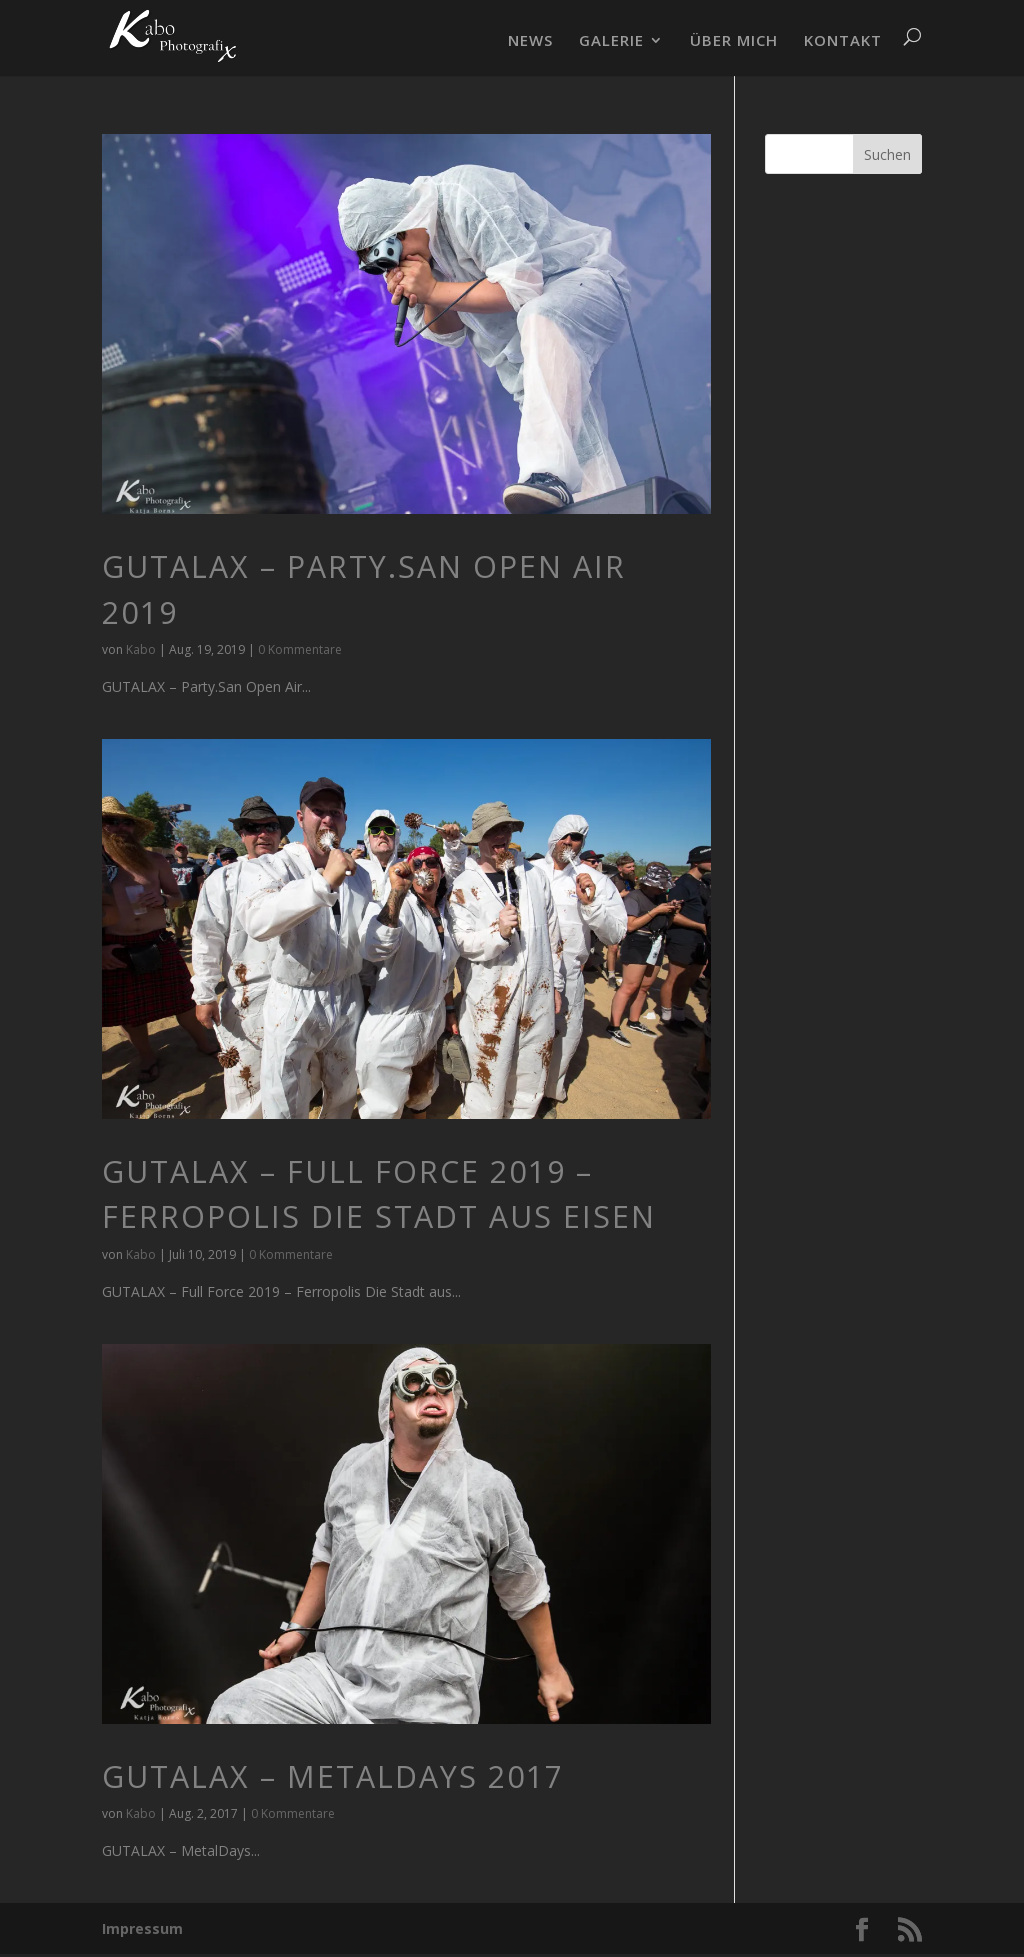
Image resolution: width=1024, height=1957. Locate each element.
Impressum (142, 1928)
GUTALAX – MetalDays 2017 (333, 1776)
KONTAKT (843, 41)
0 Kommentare (300, 649)
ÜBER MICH (734, 41)
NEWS (530, 41)
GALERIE (611, 41)
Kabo (141, 649)
